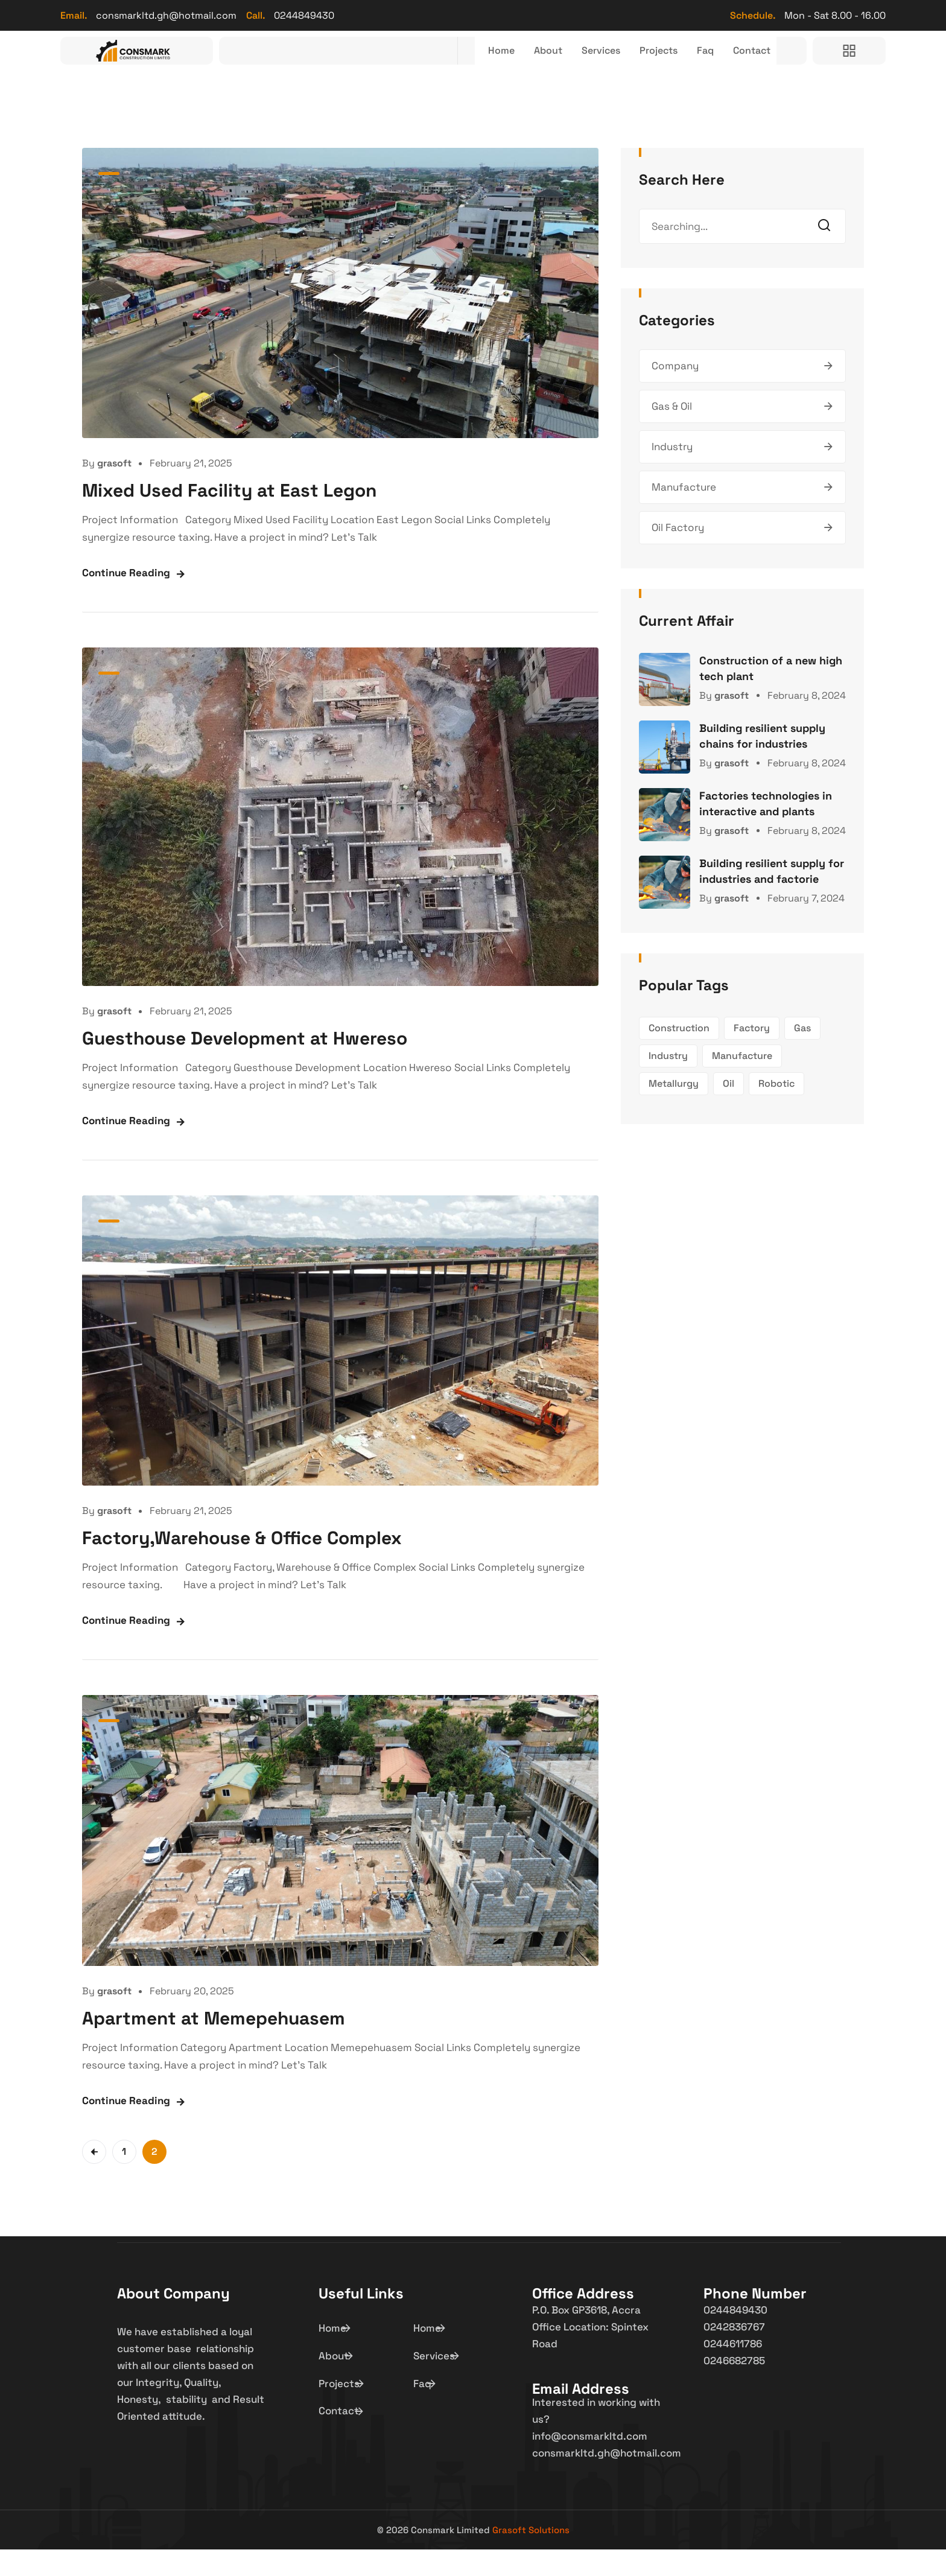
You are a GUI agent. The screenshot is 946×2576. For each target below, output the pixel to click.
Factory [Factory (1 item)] (752, 1054)
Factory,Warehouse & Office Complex (242, 1564)
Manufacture (684, 513)
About (526, 64)
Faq (698, 64)
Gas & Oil (672, 432)
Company (675, 392)
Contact (749, 64)
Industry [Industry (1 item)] (668, 1082)
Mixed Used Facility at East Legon (229, 517)
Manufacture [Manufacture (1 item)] (742, 1082)
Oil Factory (678, 554)
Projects (648, 64)
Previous (94, 2178)
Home (475, 64)
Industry (672, 473)
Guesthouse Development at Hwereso (244, 1065)
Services (583, 64)
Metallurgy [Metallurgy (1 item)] (674, 1110)
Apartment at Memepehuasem (213, 2044)
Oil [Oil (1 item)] (728, 1110)
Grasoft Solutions (531, 2556)
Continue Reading (126, 599)
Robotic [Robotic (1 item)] (776, 1110)
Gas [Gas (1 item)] (802, 1054)
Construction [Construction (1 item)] (679, 1054)
